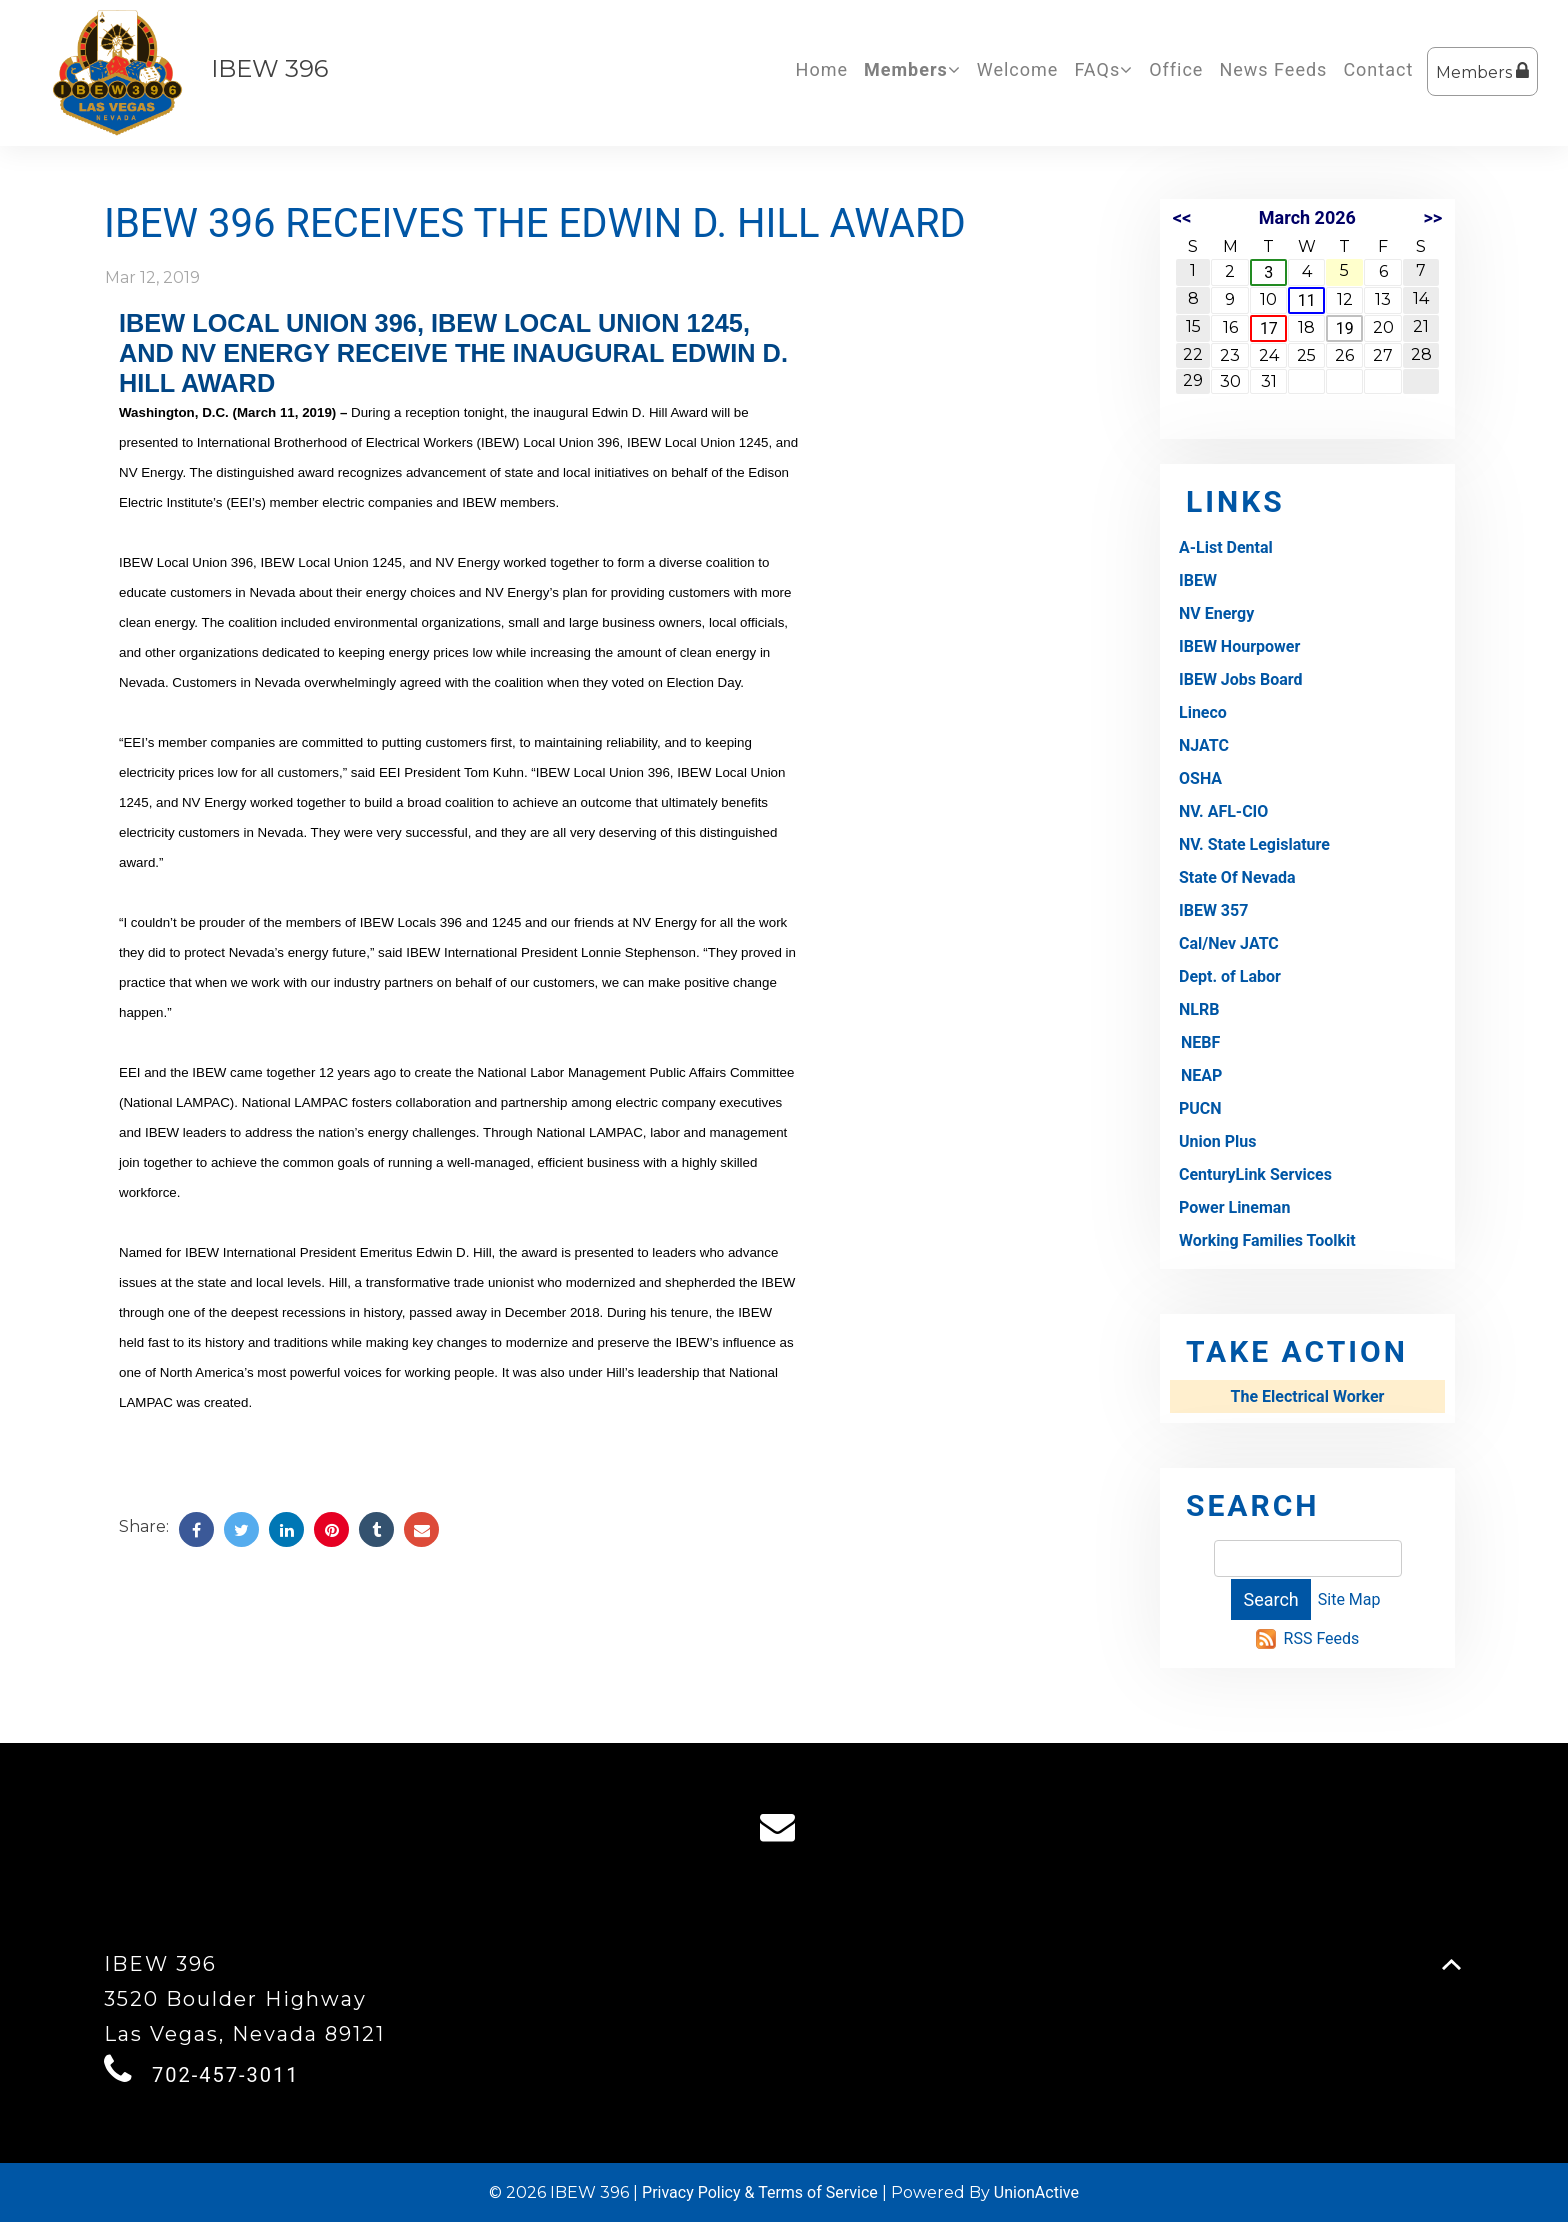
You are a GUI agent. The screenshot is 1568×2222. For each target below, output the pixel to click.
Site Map (1349, 1599)
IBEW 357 (1213, 910)
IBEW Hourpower (1239, 646)
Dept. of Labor (1230, 976)
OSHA (1200, 778)
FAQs (1103, 69)
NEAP (1201, 1075)
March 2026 (1307, 217)
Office (1176, 69)
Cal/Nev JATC (1229, 943)
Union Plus (1217, 1141)
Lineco (1203, 712)
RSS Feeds (1322, 1638)
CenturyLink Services (1255, 1174)
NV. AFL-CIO (1223, 811)
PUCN (1200, 1108)
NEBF (1200, 1042)
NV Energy (1216, 613)
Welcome (1018, 69)
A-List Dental (1226, 547)
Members (1482, 71)
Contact (1378, 69)
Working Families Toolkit (1267, 1240)
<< (1182, 217)
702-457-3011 (225, 2075)
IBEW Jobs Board (1241, 679)
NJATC (1204, 745)
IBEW (1198, 580)
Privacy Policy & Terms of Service (760, 2192)
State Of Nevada (1237, 877)
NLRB (1199, 1009)
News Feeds (1273, 69)
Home (822, 69)
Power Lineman (1234, 1207)
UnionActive (1036, 2192)
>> (1432, 217)
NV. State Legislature (1254, 844)
